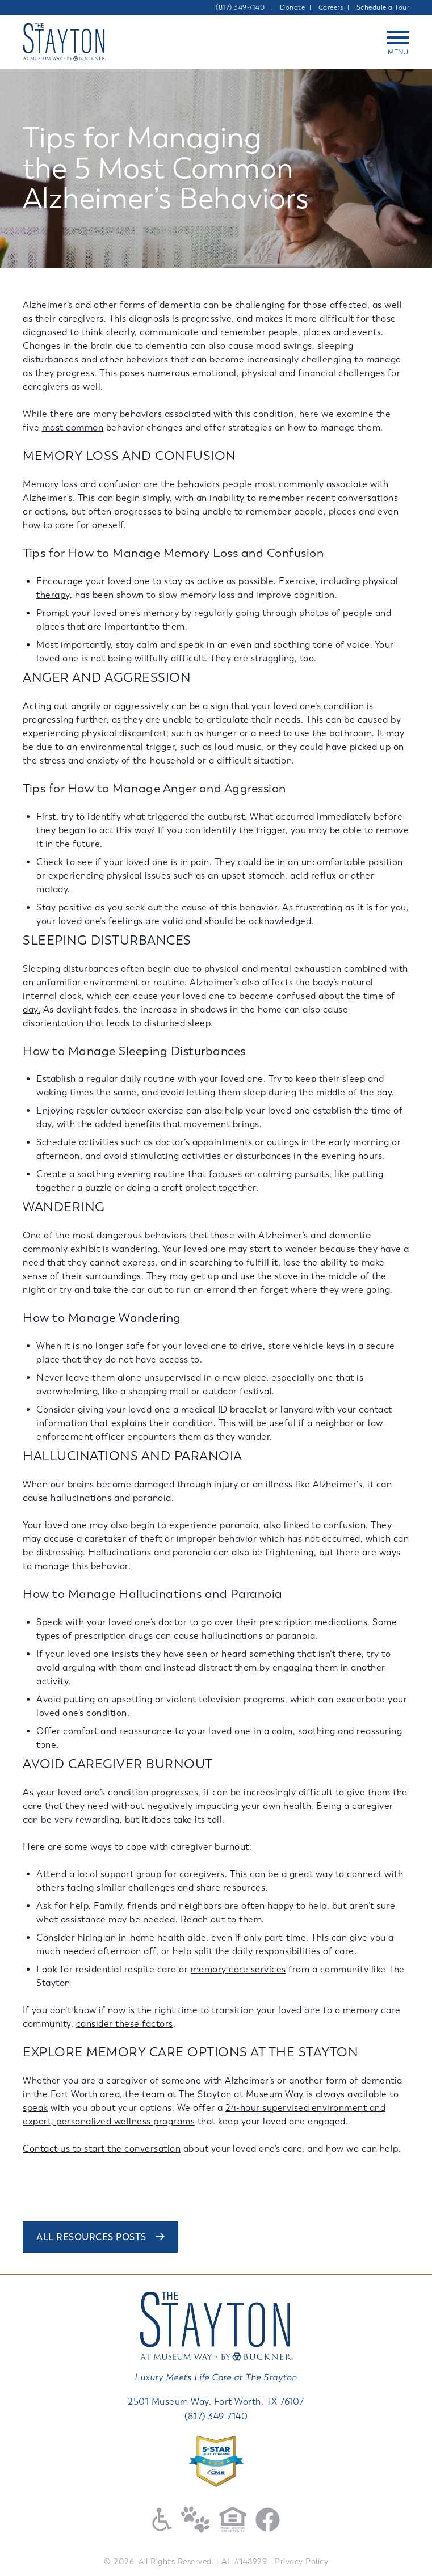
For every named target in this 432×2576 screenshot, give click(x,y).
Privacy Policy (301, 2561)
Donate (292, 7)
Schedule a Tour (383, 7)
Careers (330, 7)
